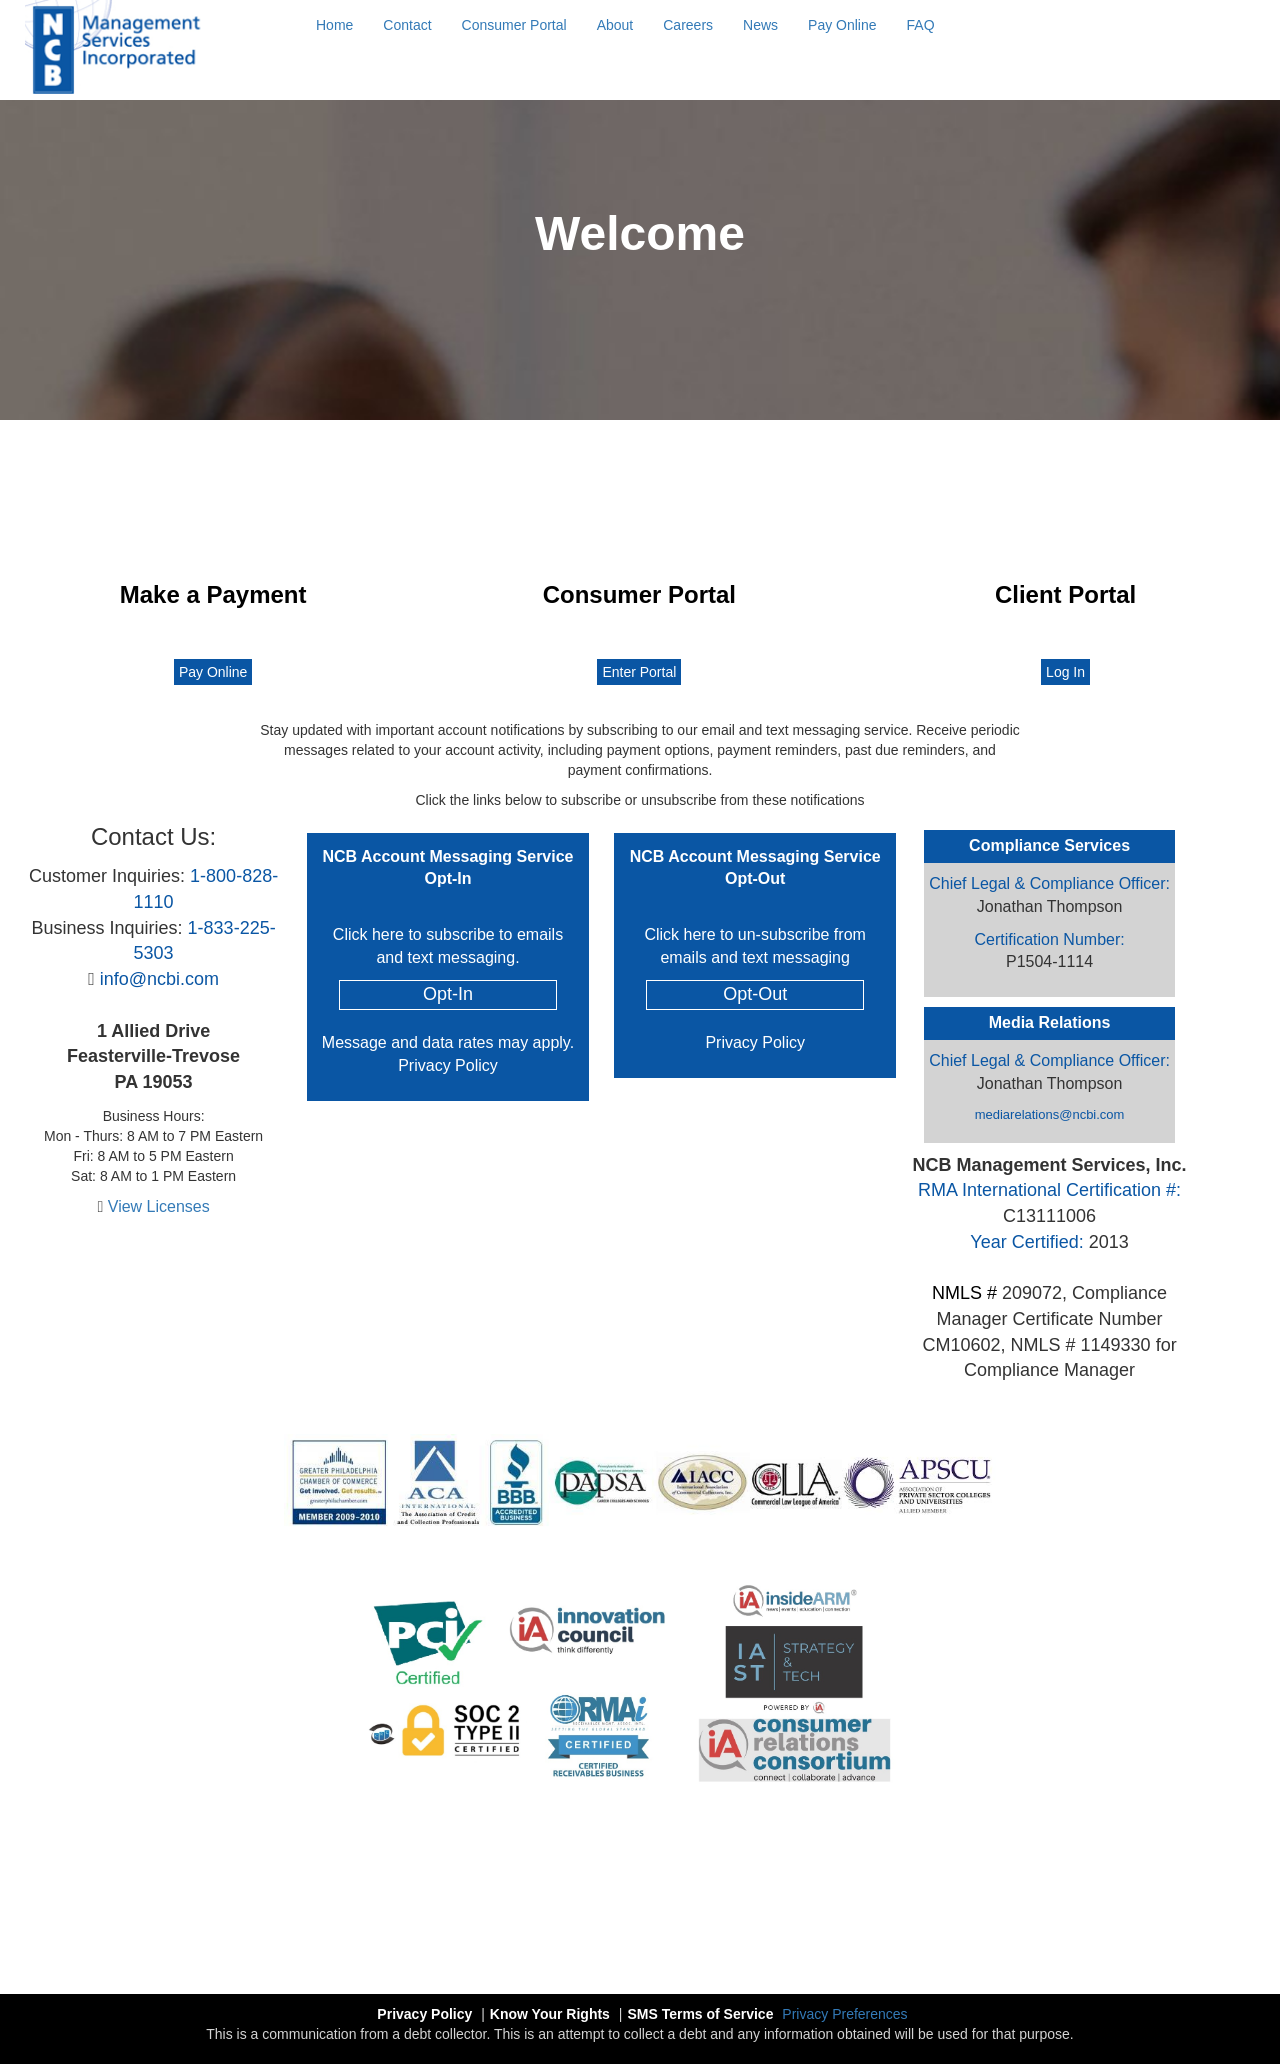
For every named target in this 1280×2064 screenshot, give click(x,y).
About (615, 25)
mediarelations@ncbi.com (1050, 1114)
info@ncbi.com (159, 979)
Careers (688, 25)
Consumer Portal (514, 25)
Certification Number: (1049, 939)
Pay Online (842, 25)
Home (334, 25)
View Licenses (159, 1206)
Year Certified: (1026, 1242)
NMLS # (964, 1293)
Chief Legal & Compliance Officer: (1049, 883)
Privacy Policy (448, 1065)
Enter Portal (639, 672)
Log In (1065, 672)
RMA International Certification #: (1049, 1190)
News (760, 25)
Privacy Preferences (844, 2014)
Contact (407, 25)
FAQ (921, 25)
